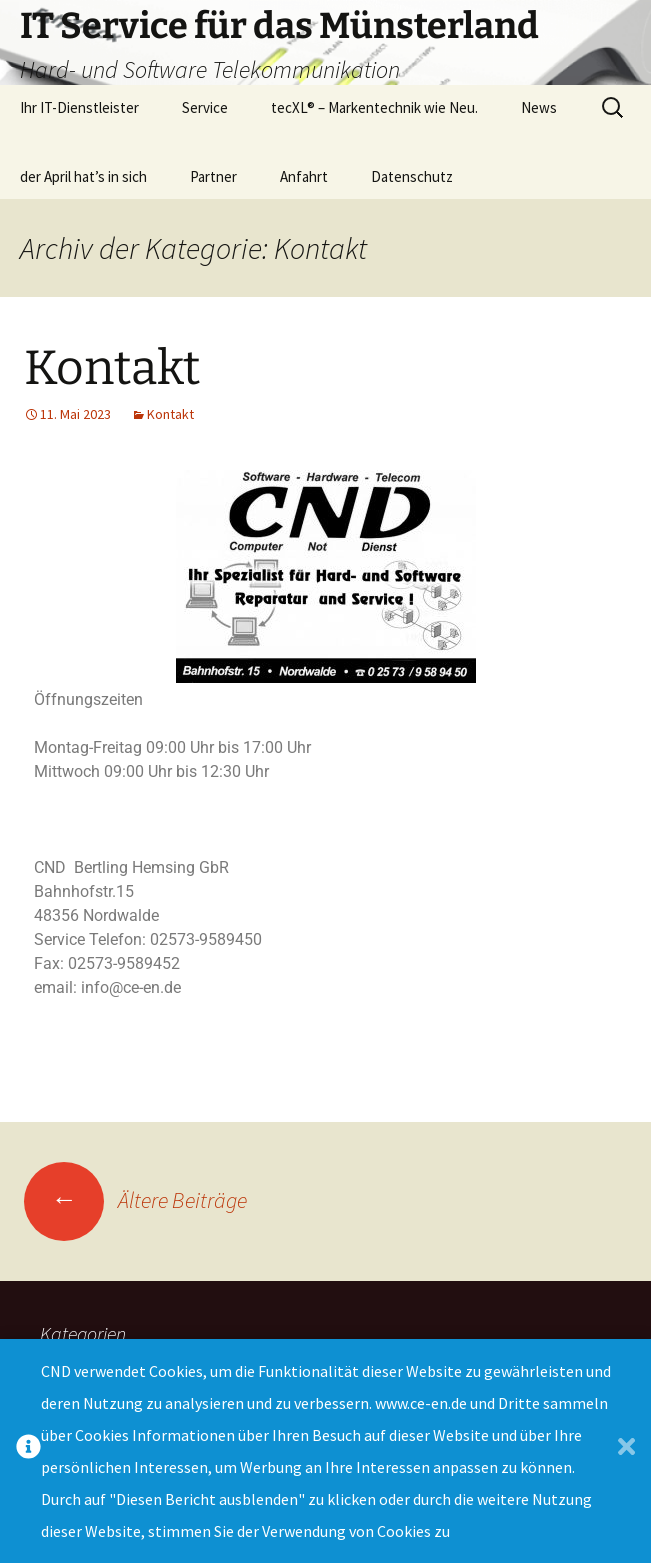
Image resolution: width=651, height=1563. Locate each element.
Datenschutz (412, 176)
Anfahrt (304, 176)
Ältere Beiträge (135, 1200)
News (539, 107)
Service (205, 107)
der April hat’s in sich (83, 176)
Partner (213, 176)
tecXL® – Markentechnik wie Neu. (374, 107)
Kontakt (112, 368)
